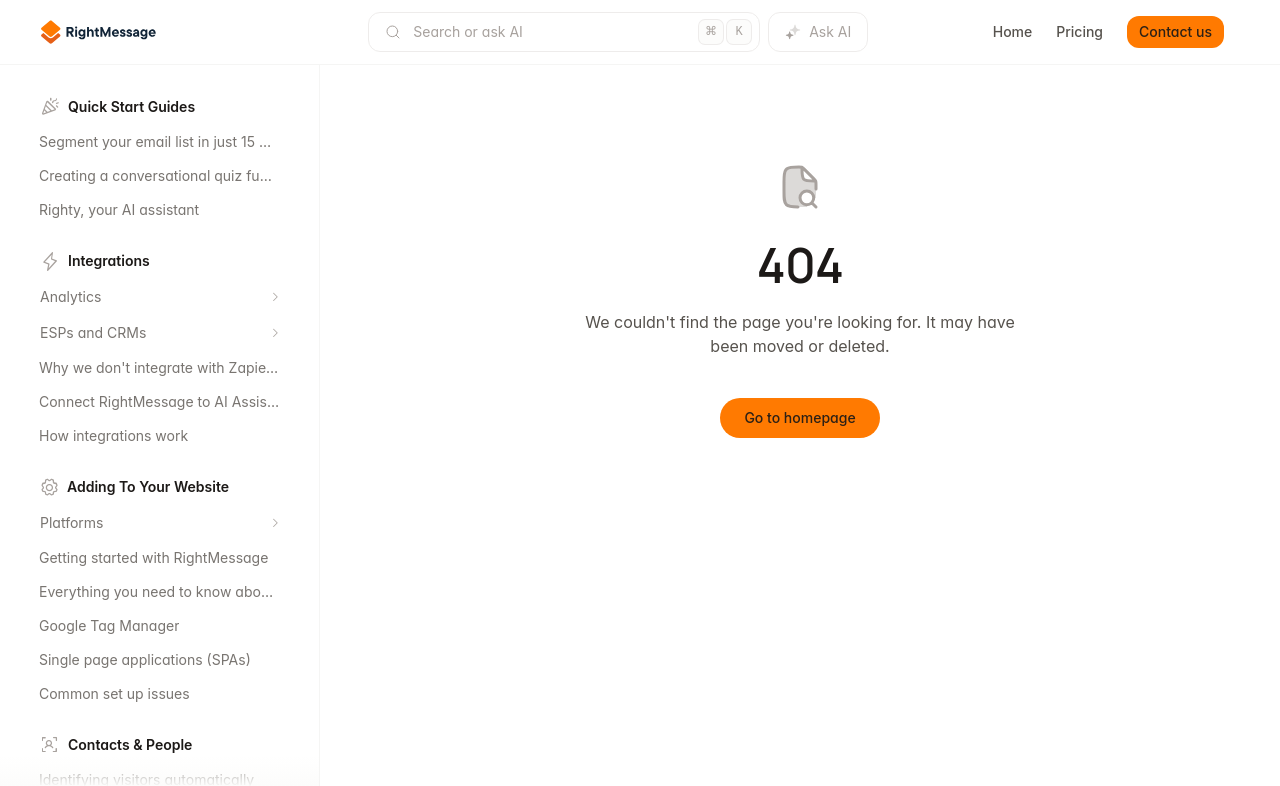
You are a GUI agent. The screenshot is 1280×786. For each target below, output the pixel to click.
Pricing (1079, 31)
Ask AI (818, 31)
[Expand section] (275, 297)
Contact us (1175, 31)
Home (1013, 31)
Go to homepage (799, 417)
